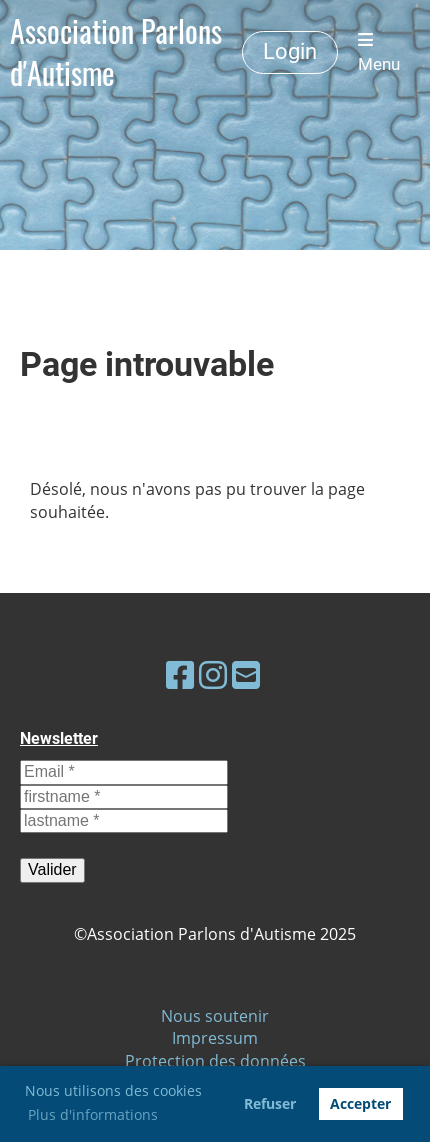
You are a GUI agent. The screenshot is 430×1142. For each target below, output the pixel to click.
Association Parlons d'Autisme (116, 52)
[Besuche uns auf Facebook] (180, 674)
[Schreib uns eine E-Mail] (246, 674)
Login (290, 51)
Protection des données (215, 1061)
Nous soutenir (215, 1016)
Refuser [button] (270, 1103)
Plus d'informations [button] (93, 1114)
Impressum (215, 1038)
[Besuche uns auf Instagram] (213, 674)
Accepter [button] (360, 1103)
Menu (379, 52)
